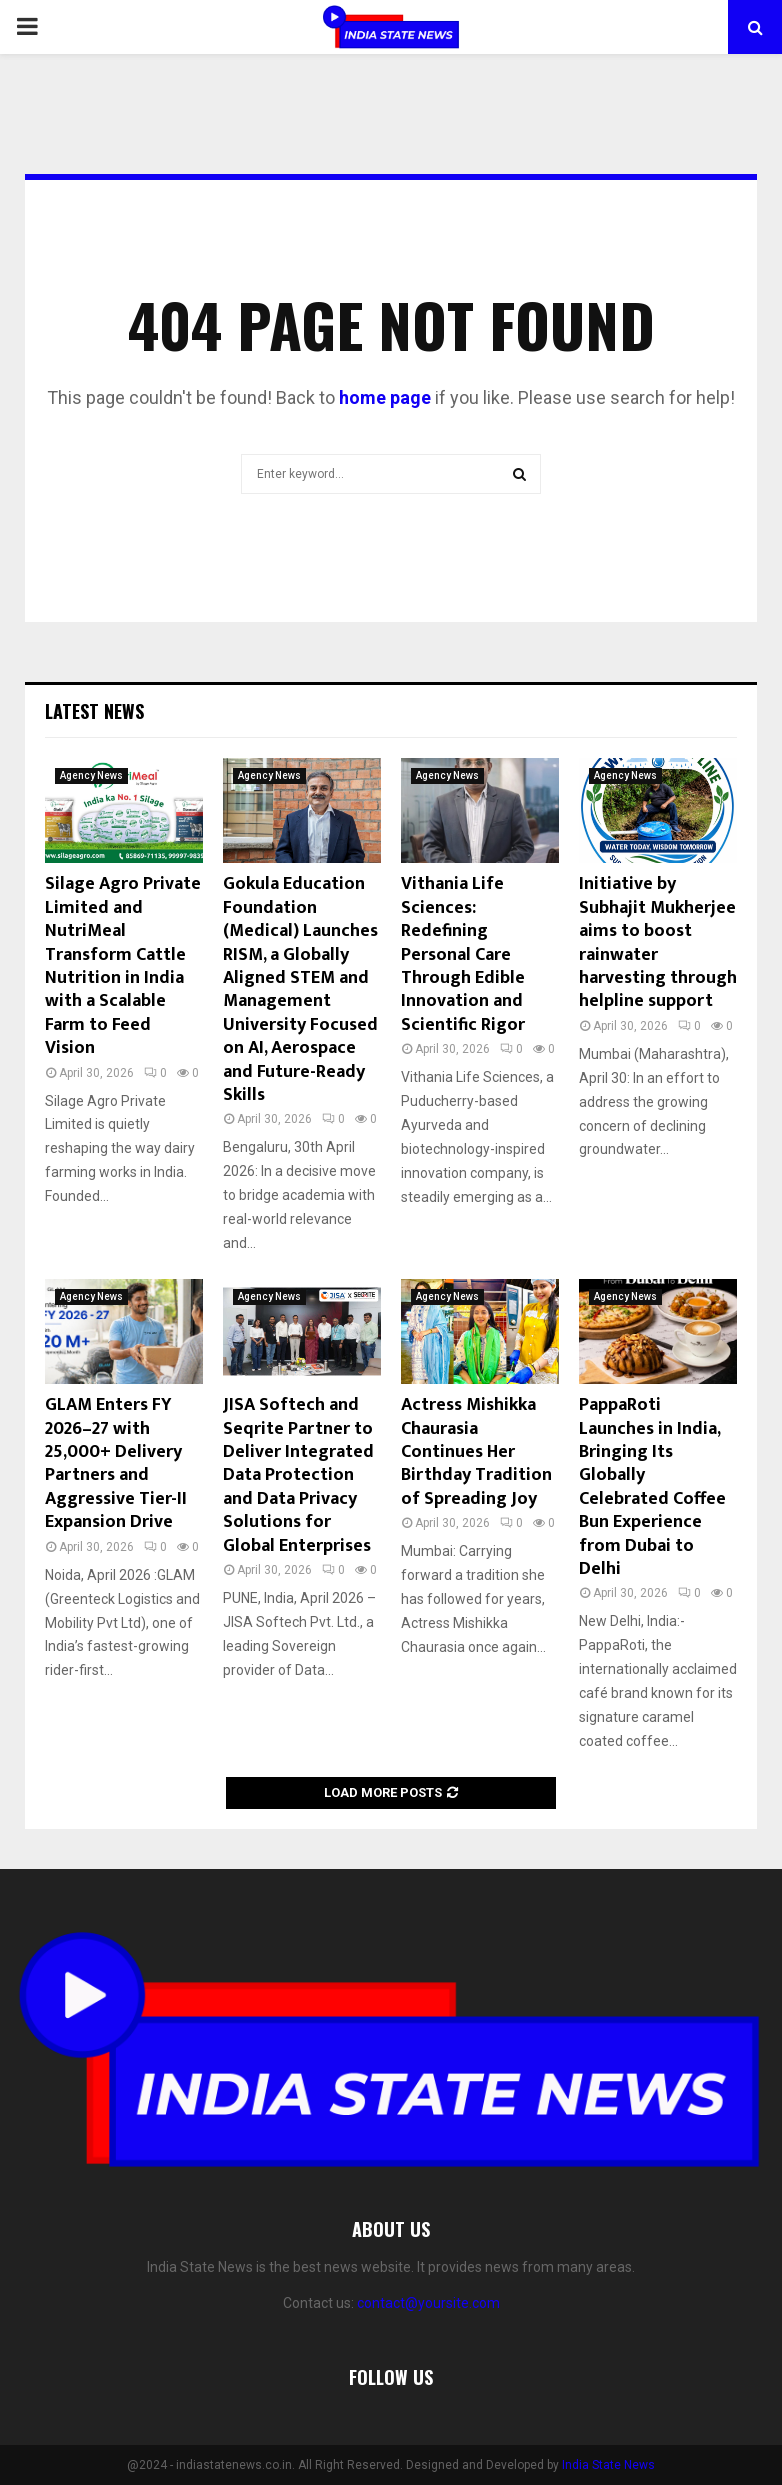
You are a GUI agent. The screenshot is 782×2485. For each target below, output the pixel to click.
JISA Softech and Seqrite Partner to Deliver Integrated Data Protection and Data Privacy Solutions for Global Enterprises (298, 1475)
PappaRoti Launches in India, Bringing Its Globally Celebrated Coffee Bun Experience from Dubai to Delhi (652, 1487)
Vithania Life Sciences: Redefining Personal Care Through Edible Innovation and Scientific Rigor (463, 954)
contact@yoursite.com (428, 2303)
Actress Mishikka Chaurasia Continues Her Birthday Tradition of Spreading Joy (476, 1452)
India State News (608, 2465)
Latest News (94, 711)
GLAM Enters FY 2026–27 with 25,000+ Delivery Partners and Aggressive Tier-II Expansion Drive (116, 1463)
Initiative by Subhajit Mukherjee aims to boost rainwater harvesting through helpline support (658, 942)
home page (385, 397)
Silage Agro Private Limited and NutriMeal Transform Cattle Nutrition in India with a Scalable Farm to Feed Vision (123, 966)
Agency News (91, 775)
